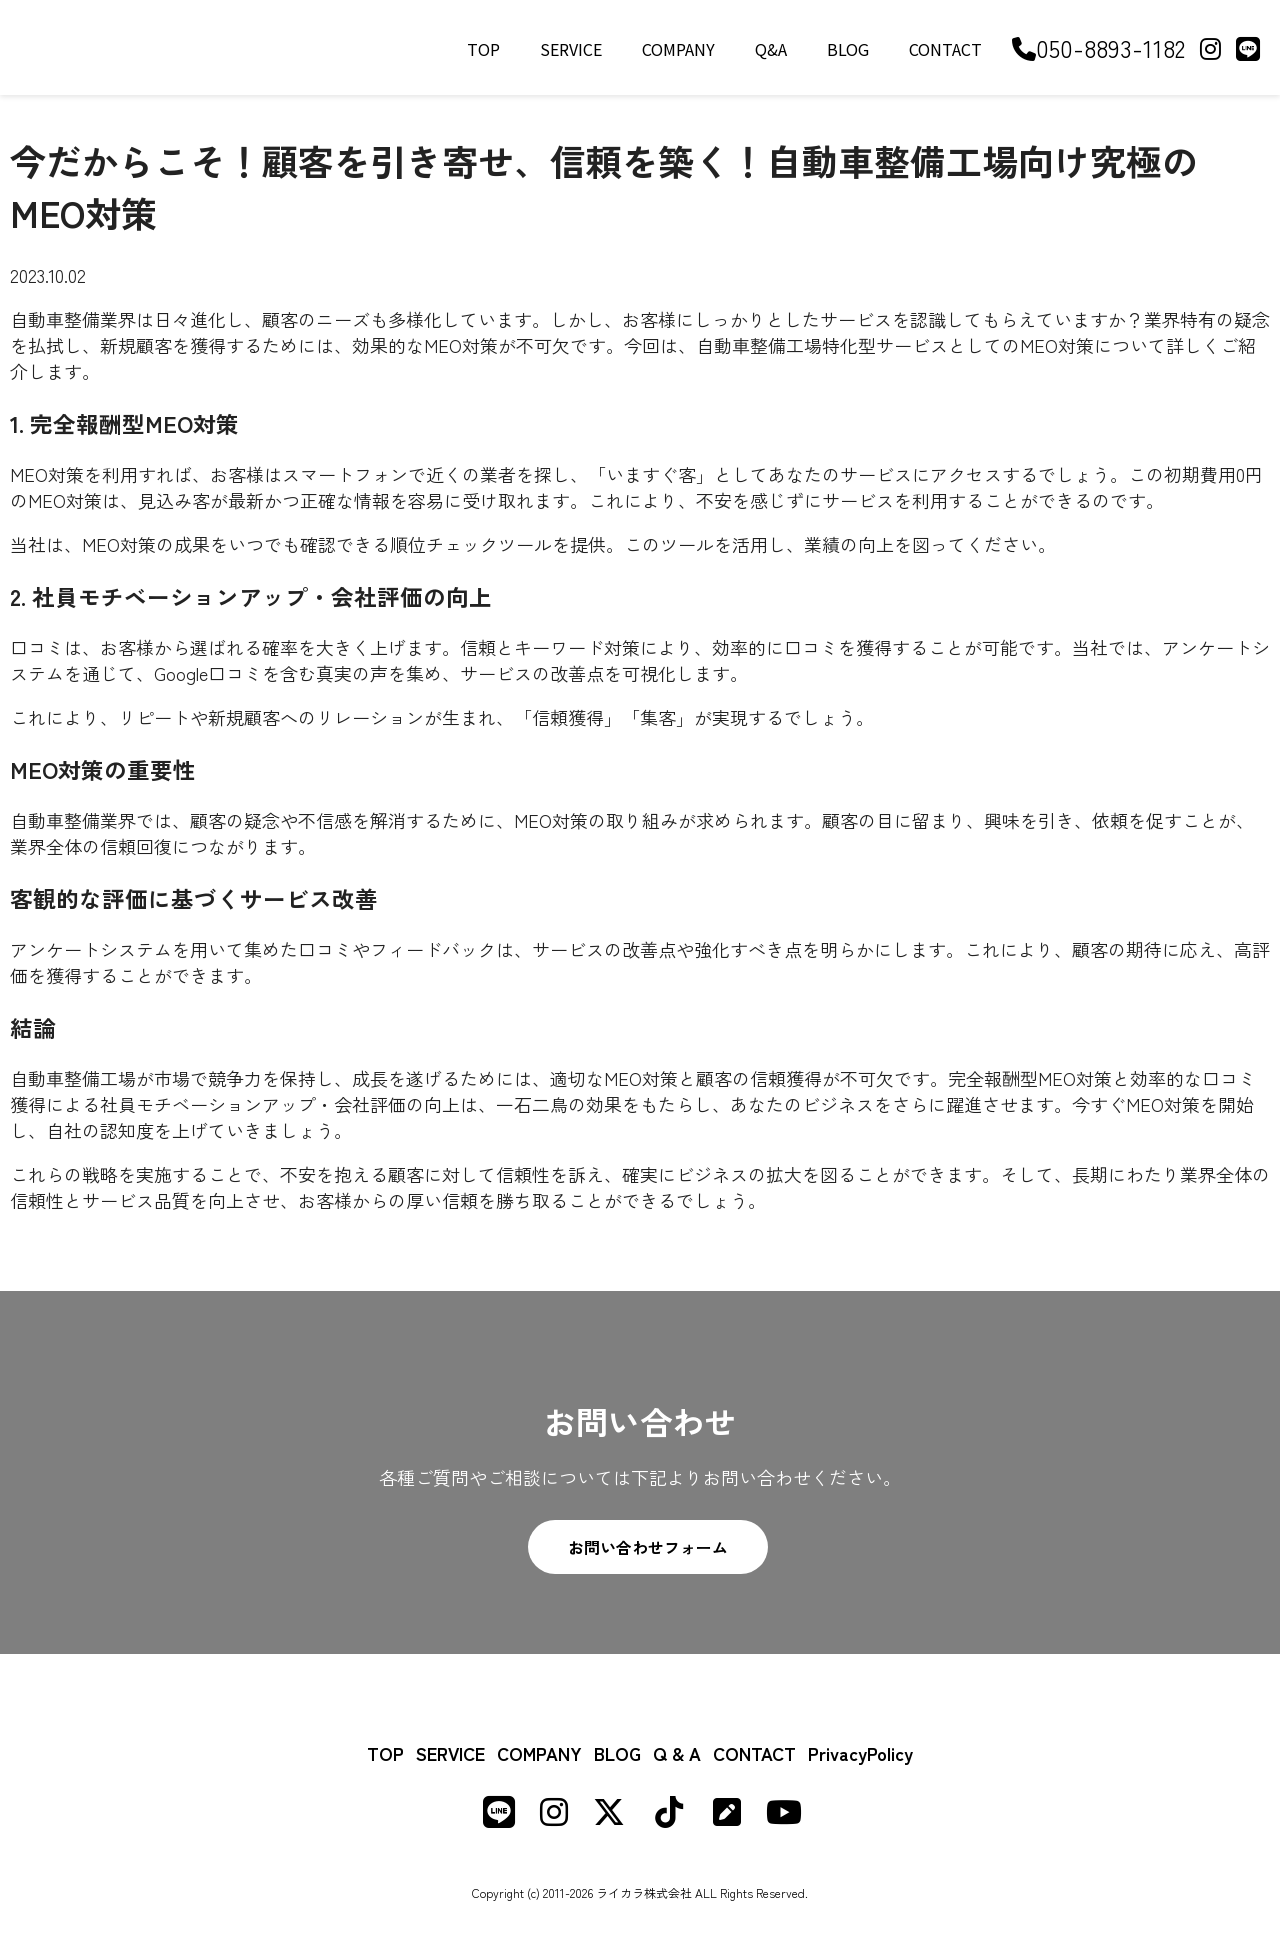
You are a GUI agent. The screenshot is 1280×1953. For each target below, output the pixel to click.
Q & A (677, 1753)
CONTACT (945, 49)
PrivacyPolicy (860, 1753)
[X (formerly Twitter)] (609, 1816)
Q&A (771, 49)
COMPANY (678, 49)
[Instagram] (1210, 47)
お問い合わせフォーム (648, 1547)
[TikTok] (669, 1816)
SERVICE (571, 49)
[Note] (727, 1816)
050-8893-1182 (1098, 47)
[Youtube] (784, 1816)
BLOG (848, 49)
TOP (483, 49)
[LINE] (1248, 47)
